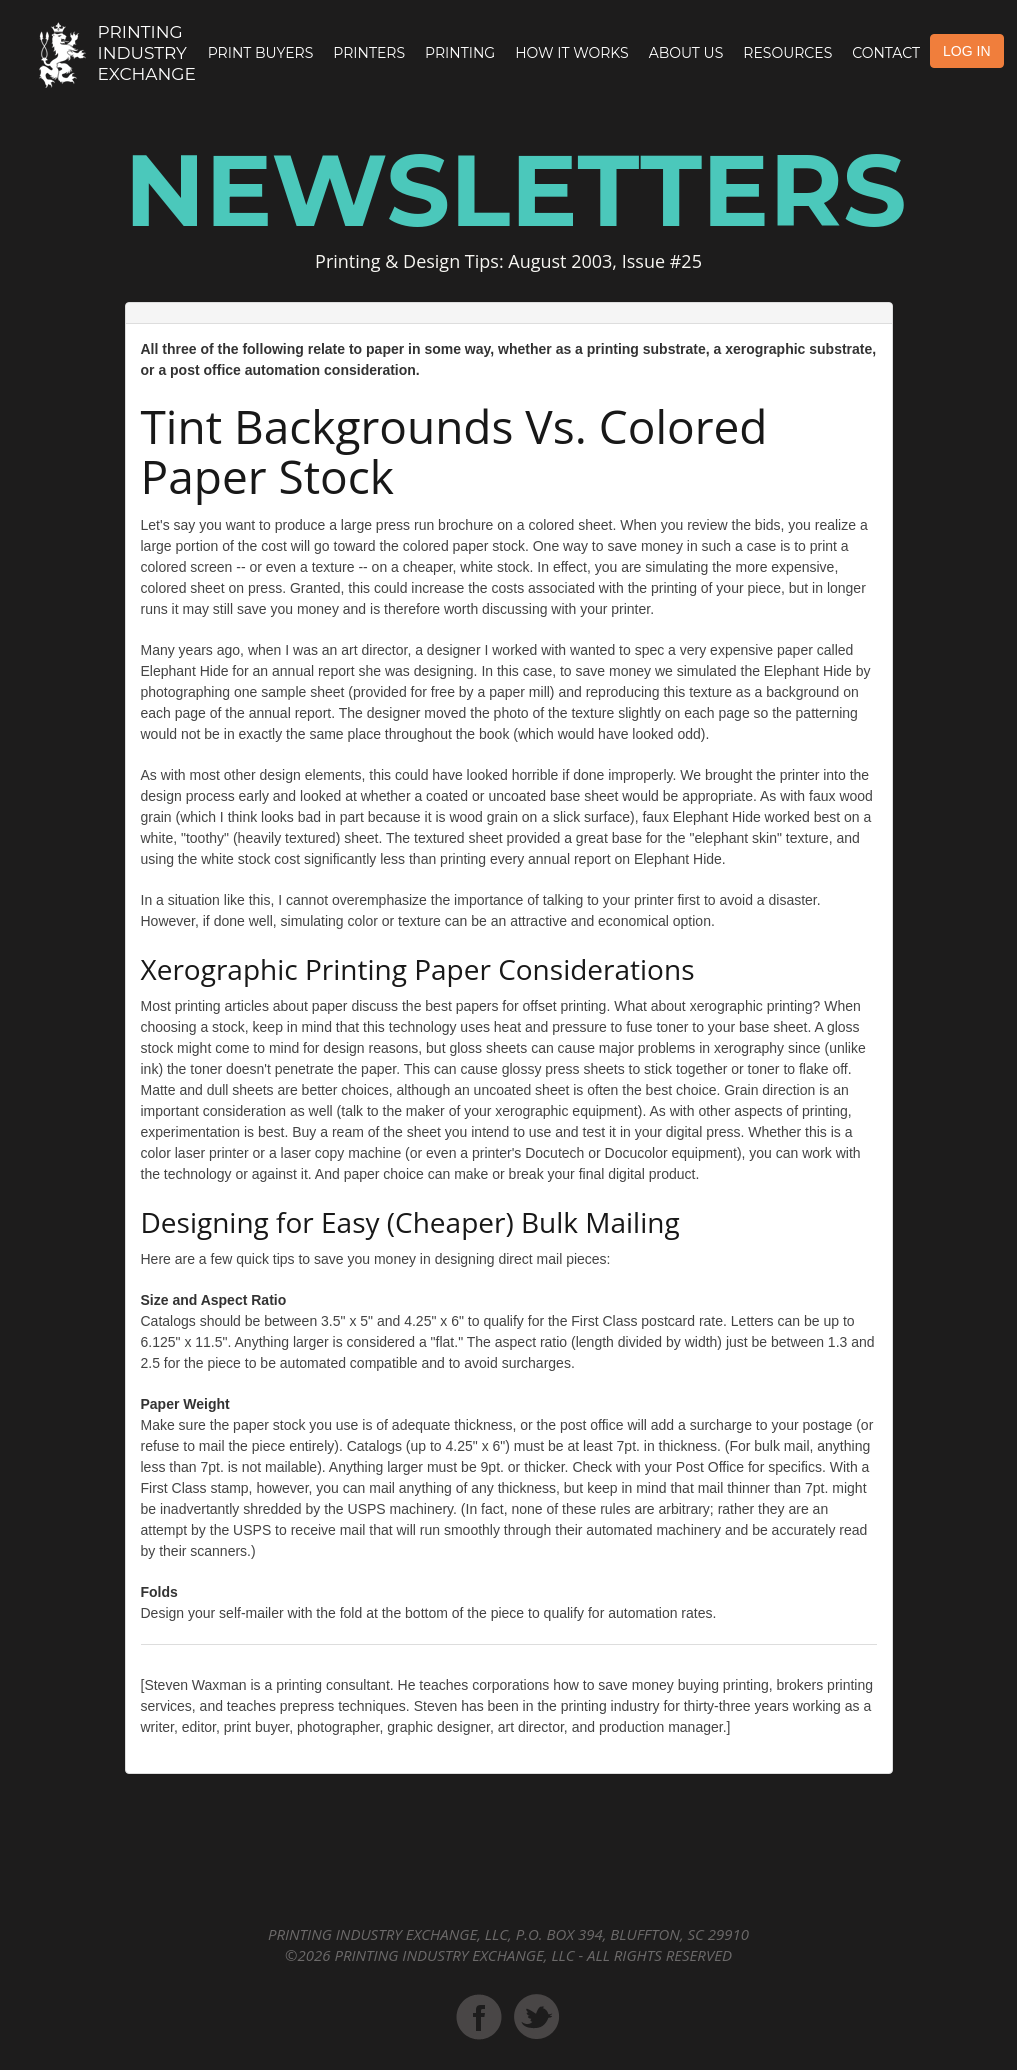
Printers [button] (369, 53)
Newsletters (516, 190)
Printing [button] (460, 53)
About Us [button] (686, 53)
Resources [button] (787, 53)
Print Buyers (261, 53)
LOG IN (966, 51)
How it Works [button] (571, 53)
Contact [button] (886, 53)
